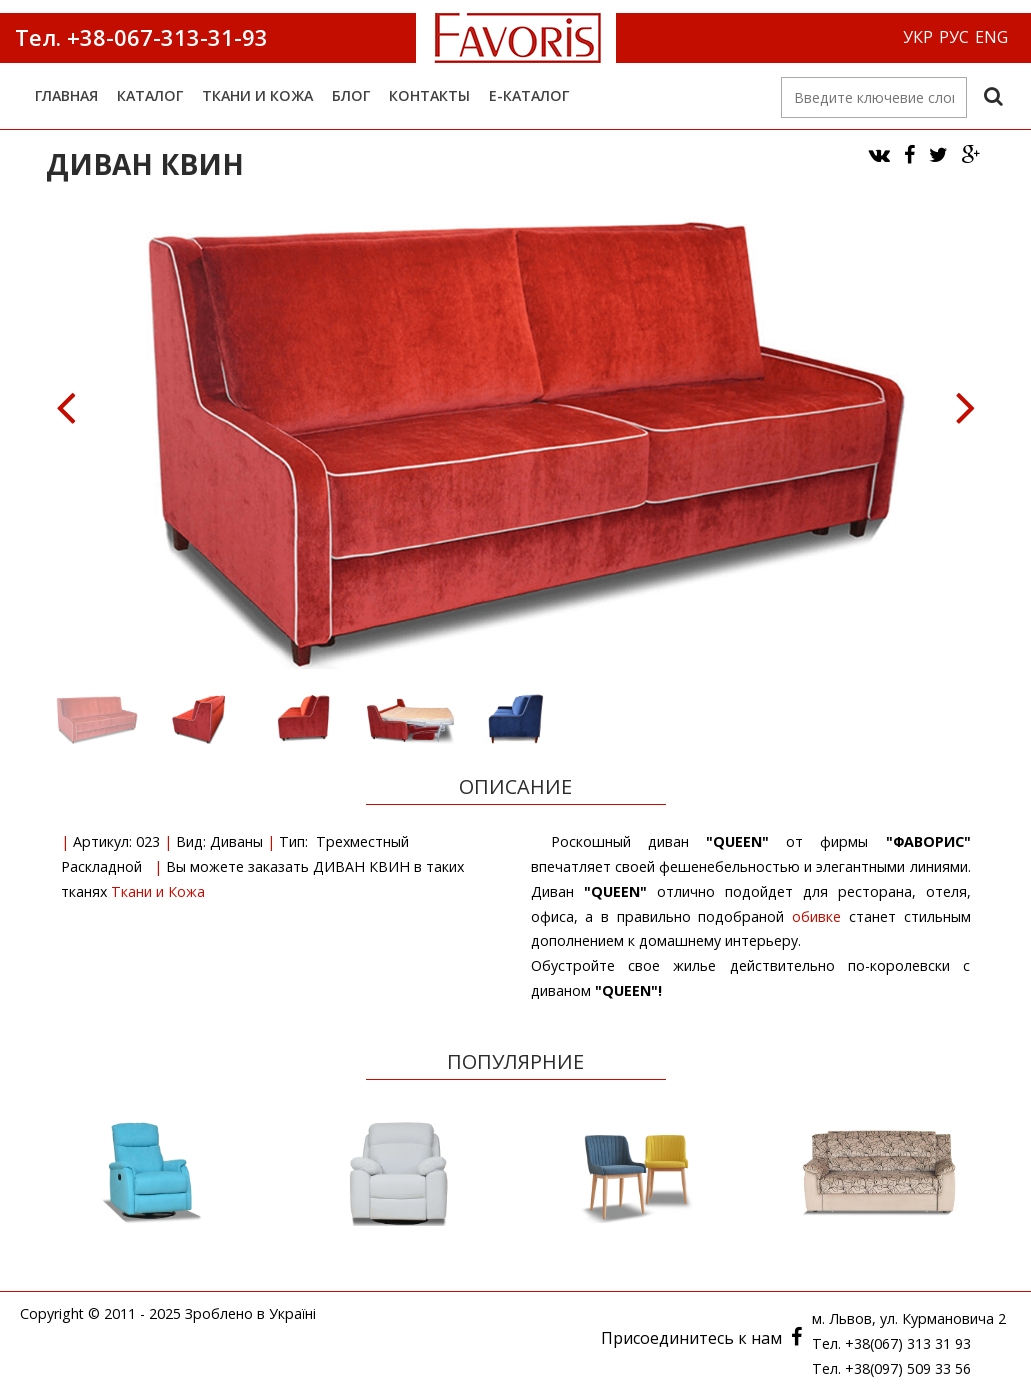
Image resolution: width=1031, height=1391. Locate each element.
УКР (918, 37)
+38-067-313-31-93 (164, 37)
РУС (954, 37)
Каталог (150, 95)
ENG (991, 37)
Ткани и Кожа (257, 95)
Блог (351, 95)
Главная (66, 95)
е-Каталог (529, 95)
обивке (816, 916)
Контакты (429, 95)
